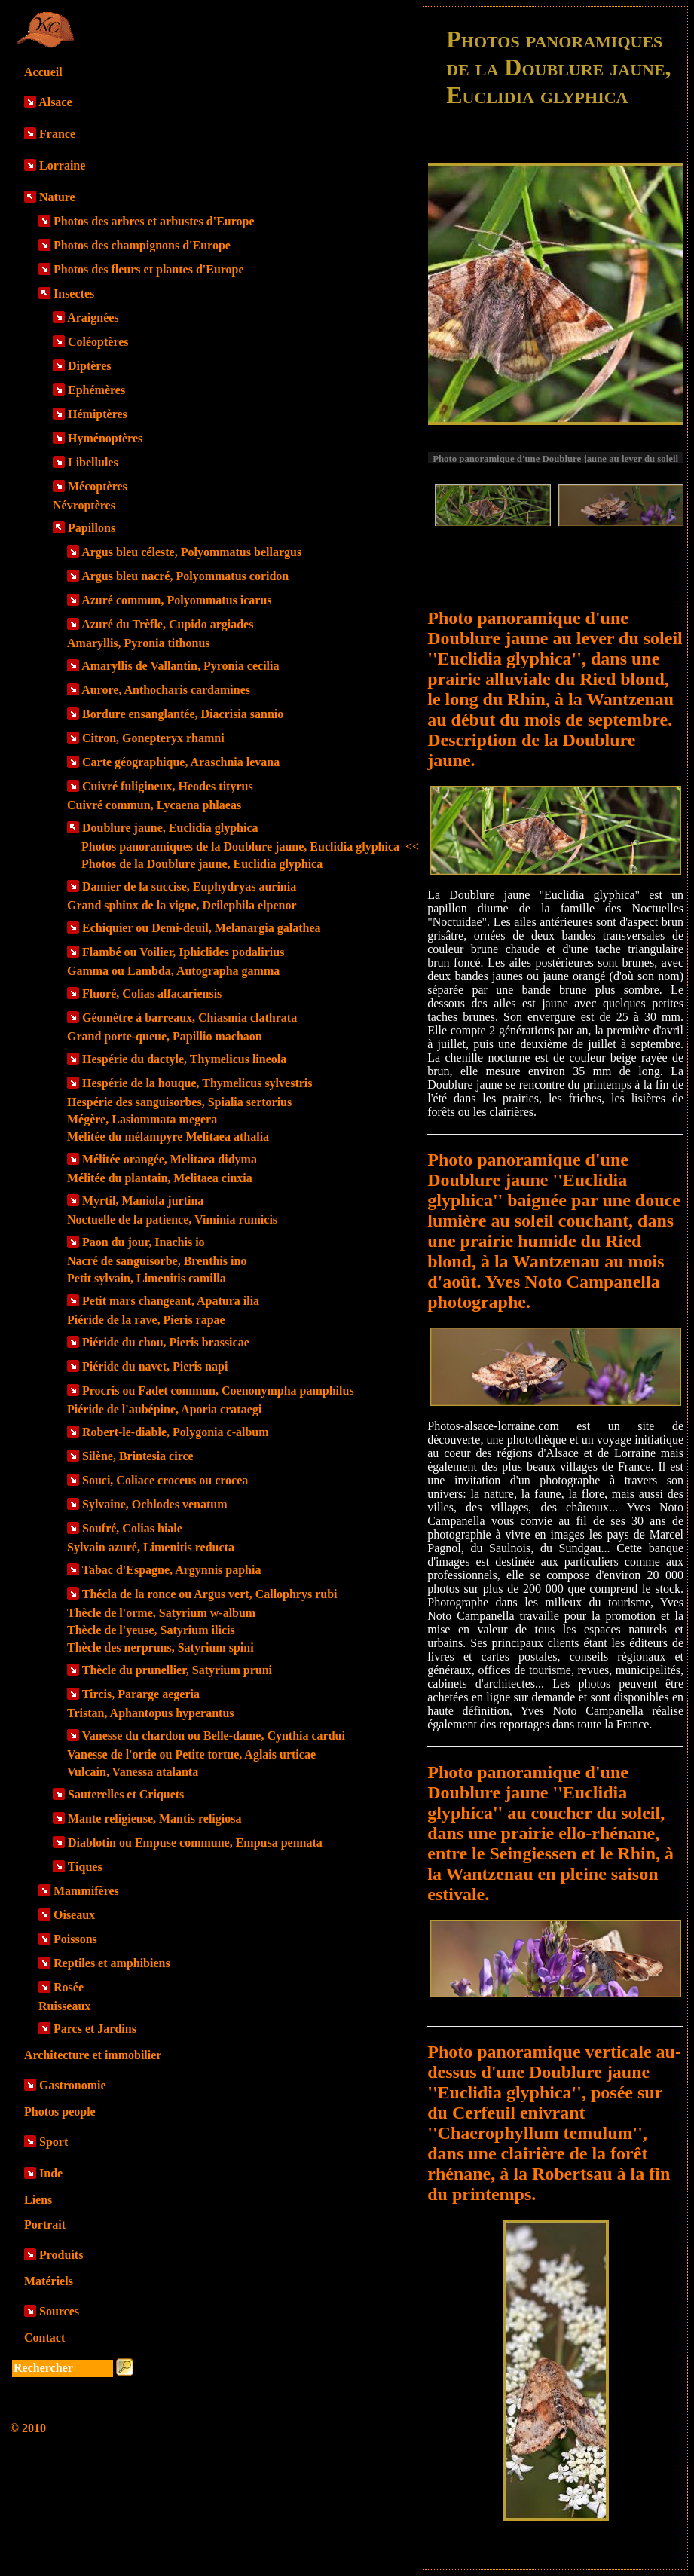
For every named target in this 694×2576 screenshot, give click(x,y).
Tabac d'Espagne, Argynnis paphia (171, 1569)
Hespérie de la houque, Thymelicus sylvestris (197, 1083)
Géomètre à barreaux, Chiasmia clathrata (189, 1017)
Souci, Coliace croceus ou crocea (165, 1480)
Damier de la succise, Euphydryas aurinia (189, 886)
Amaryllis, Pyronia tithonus (138, 643)
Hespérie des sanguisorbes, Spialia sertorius (179, 1101)
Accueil (43, 72)
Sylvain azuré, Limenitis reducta (150, 1547)
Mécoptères (97, 486)
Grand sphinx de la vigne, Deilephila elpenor (181, 905)
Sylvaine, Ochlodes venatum (154, 1504)
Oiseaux (74, 1914)
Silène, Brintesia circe (138, 1456)
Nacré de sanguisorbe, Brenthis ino (156, 1260)
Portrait (45, 2224)
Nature (57, 197)
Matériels (48, 2281)
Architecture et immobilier (92, 2055)
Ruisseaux (64, 2006)
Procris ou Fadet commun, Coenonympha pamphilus (218, 1390)
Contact (44, 2337)
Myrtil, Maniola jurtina (142, 1200)
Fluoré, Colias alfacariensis (152, 993)
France (57, 133)
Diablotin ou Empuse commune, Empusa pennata (195, 1842)
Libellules (93, 462)
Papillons (91, 527)
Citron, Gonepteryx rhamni (153, 738)
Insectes (74, 293)
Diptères (89, 365)
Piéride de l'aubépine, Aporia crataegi (164, 1409)
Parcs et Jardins (95, 2028)
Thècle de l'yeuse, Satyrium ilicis (151, 1630)
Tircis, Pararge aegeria (141, 1694)
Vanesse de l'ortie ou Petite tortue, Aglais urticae (191, 1754)
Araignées (92, 317)
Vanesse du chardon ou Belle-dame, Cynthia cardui (213, 1735)
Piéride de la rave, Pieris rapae (146, 1319)
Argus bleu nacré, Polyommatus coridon (185, 576)
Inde (51, 2173)
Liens (38, 2199)
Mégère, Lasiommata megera (142, 1119)
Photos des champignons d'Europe (142, 245)
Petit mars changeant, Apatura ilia (170, 1300)
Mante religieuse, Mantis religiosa (154, 1818)
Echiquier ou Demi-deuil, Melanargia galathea (201, 927)
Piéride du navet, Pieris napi (155, 1366)
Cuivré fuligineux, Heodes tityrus (167, 786)
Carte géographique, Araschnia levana (181, 762)
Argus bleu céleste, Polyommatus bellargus (191, 551)
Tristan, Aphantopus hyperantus (150, 1713)
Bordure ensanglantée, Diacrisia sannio (182, 713)
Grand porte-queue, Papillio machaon (164, 1036)
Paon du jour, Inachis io (143, 1242)
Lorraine (62, 165)
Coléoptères (98, 341)
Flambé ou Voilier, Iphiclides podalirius (183, 952)
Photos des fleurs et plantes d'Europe (149, 269)
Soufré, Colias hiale (132, 1528)
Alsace (55, 102)
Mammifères (86, 1890)
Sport (53, 2141)
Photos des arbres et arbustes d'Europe (154, 221)
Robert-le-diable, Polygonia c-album (175, 1432)
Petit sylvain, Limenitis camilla (146, 1278)
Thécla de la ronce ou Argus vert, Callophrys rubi (210, 1593)
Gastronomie (72, 2085)
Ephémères (96, 389)
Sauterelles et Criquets (126, 1794)
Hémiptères (97, 414)
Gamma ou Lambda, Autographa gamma (173, 970)
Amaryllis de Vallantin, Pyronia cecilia (180, 665)
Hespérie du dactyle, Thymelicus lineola (184, 1059)
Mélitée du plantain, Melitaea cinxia (159, 1178)
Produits (61, 2254)
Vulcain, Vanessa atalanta (132, 1771)
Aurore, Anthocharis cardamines (165, 689)
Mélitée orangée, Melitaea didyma (169, 1159)
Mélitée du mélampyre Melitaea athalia (168, 1136)
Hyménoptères (105, 438)
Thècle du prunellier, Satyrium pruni (177, 1670)
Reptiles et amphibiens (112, 1963)
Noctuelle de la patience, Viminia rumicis (172, 1219)
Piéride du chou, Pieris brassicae (165, 1342)
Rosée (69, 1987)
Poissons (75, 1939)
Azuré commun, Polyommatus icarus (176, 600)
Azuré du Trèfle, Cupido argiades (167, 624)
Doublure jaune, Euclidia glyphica (170, 827)
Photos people (60, 2111)
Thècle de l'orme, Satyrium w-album (161, 1612)
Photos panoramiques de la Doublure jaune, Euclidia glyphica (250, 846)
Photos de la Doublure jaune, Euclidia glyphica (202, 863)
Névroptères (84, 505)
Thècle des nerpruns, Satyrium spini (160, 1647)
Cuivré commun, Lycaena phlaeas (154, 805)
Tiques (85, 1866)
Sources (59, 2311)
